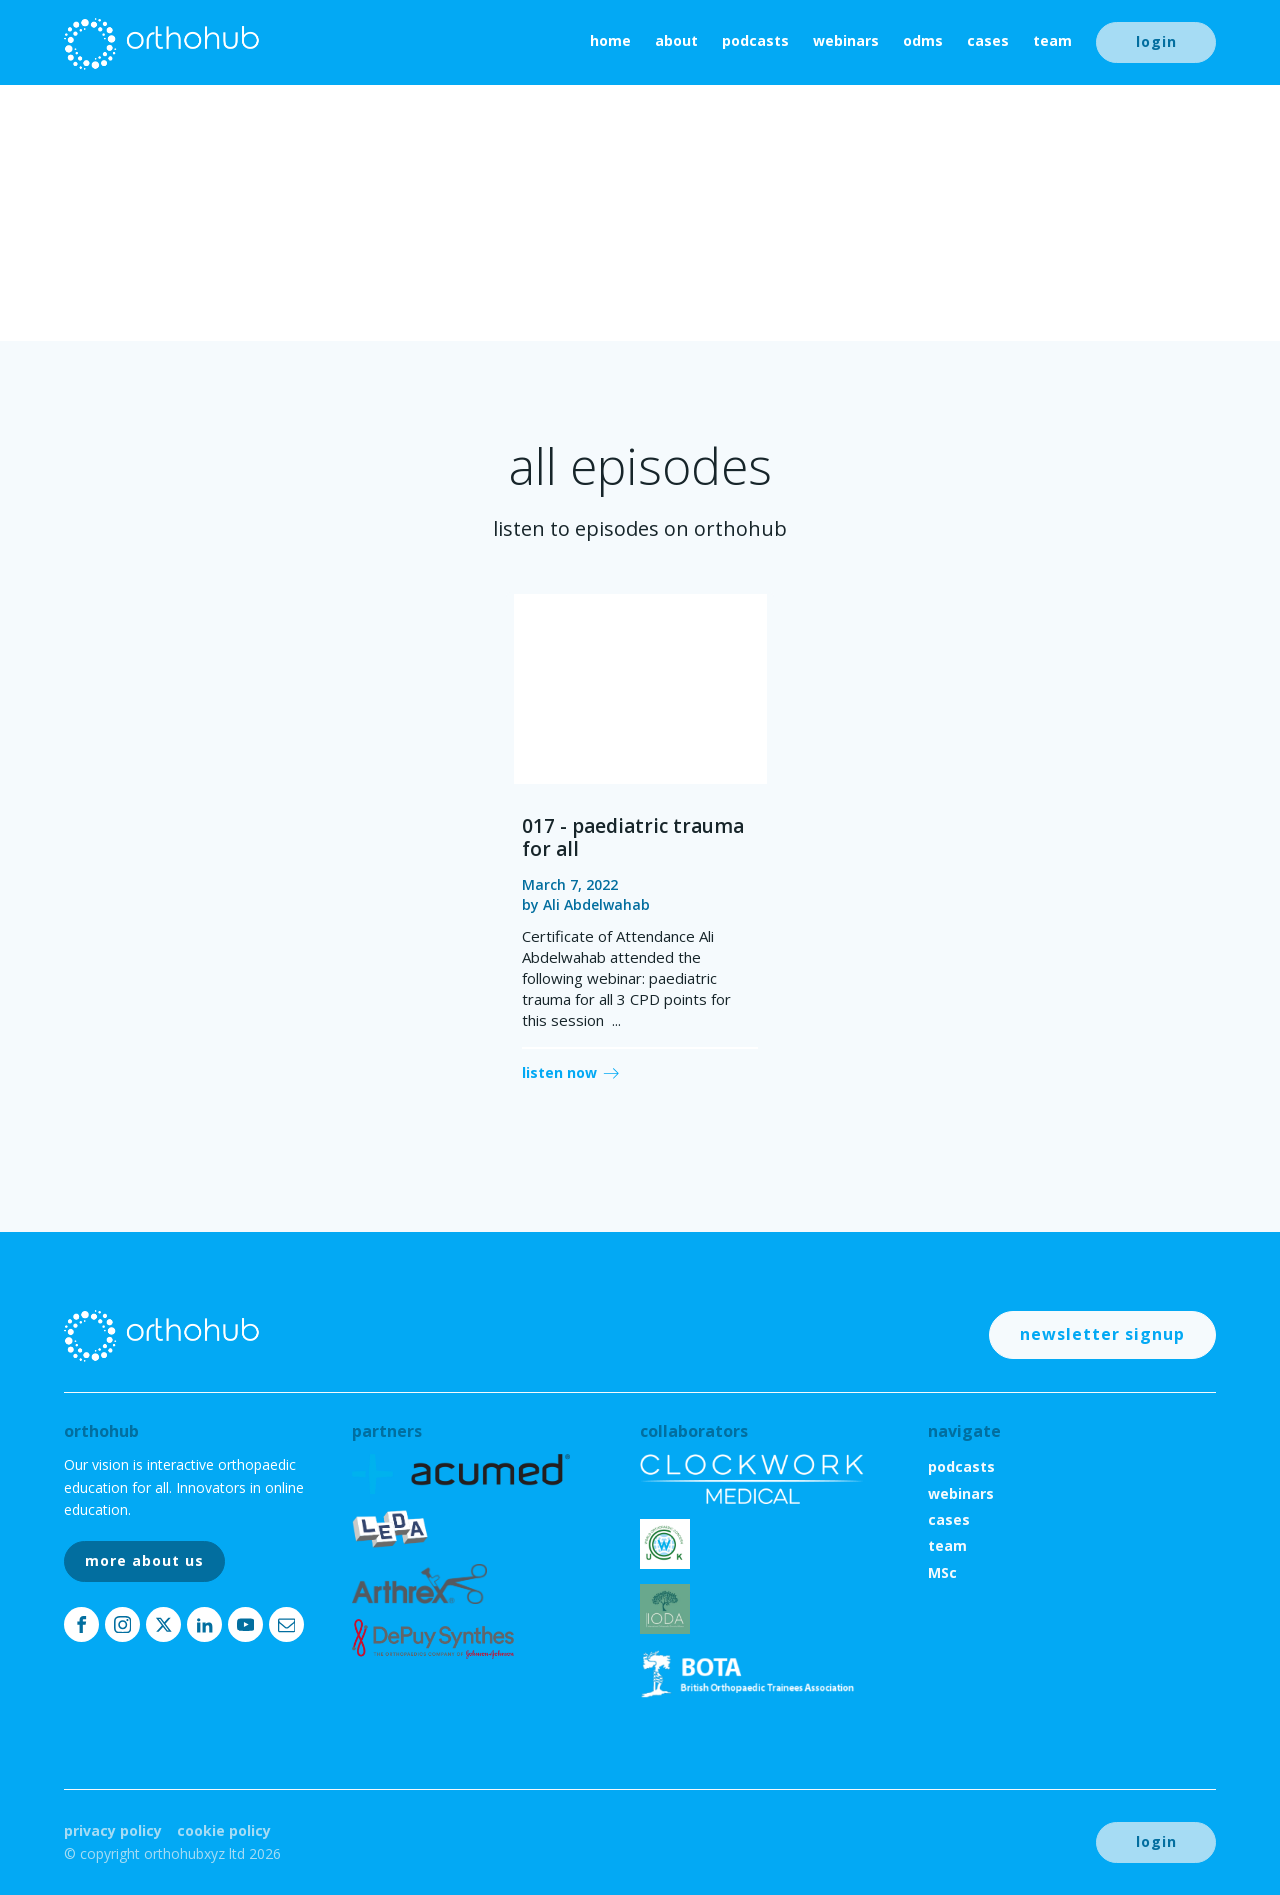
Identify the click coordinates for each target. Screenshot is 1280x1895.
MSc (942, 1572)
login (1156, 41)
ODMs (923, 40)
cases (988, 40)
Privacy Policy (113, 1830)
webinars (846, 40)
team (1052, 40)
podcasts (755, 40)
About (676, 40)
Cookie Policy (224, 1830)
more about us (144, 1560)
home (610, 40)
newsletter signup (1102, 1334)
